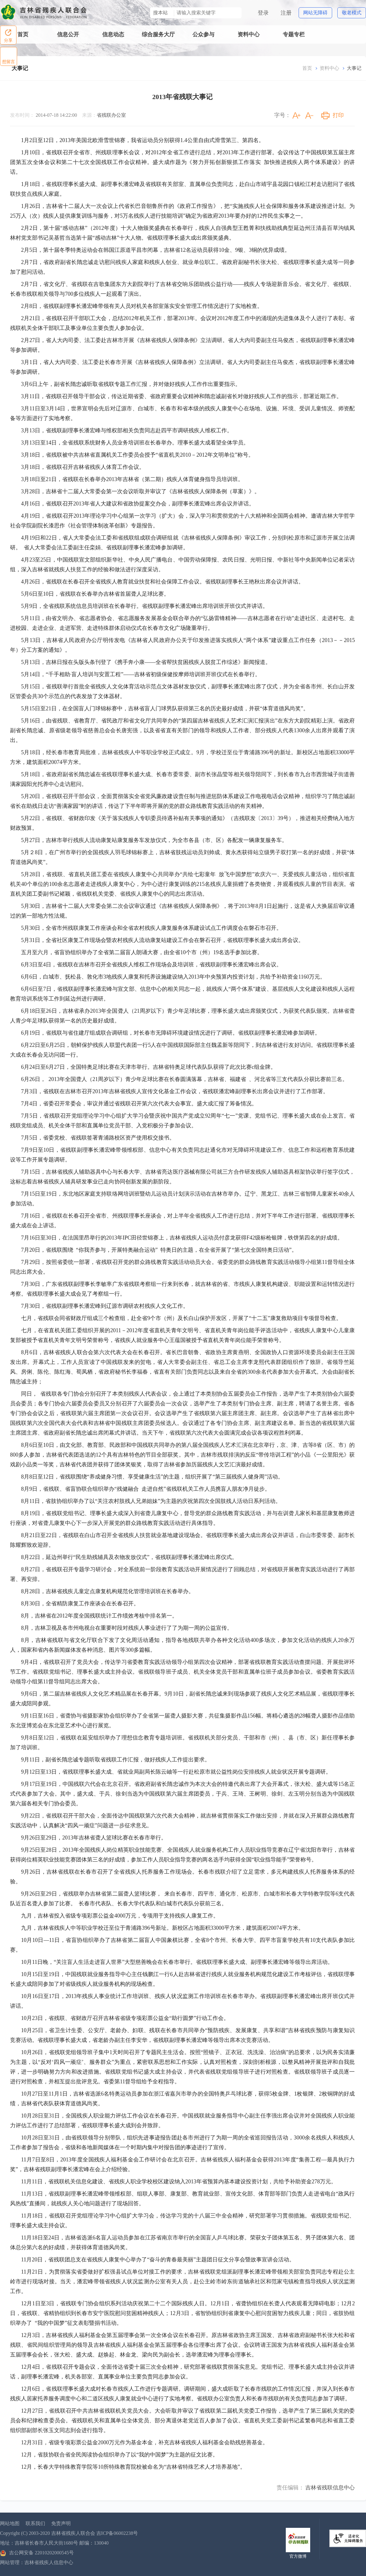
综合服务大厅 (158, 34)
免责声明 (61, 2523)
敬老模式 (351, 12)
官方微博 (298, 2556)
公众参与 (203, 34)
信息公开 (68, 34)
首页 (22, 34)
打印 (338, 115)
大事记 (20, 68)
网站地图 (10, 2523)
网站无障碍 (315, 12)
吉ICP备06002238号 (117, 2533)
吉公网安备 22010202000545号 (37, 2552)
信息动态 (113, 34)
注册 (286, 13)
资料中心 (249, 34)
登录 (263, 13)
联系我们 (35, 2523)
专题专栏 (294, 34)
